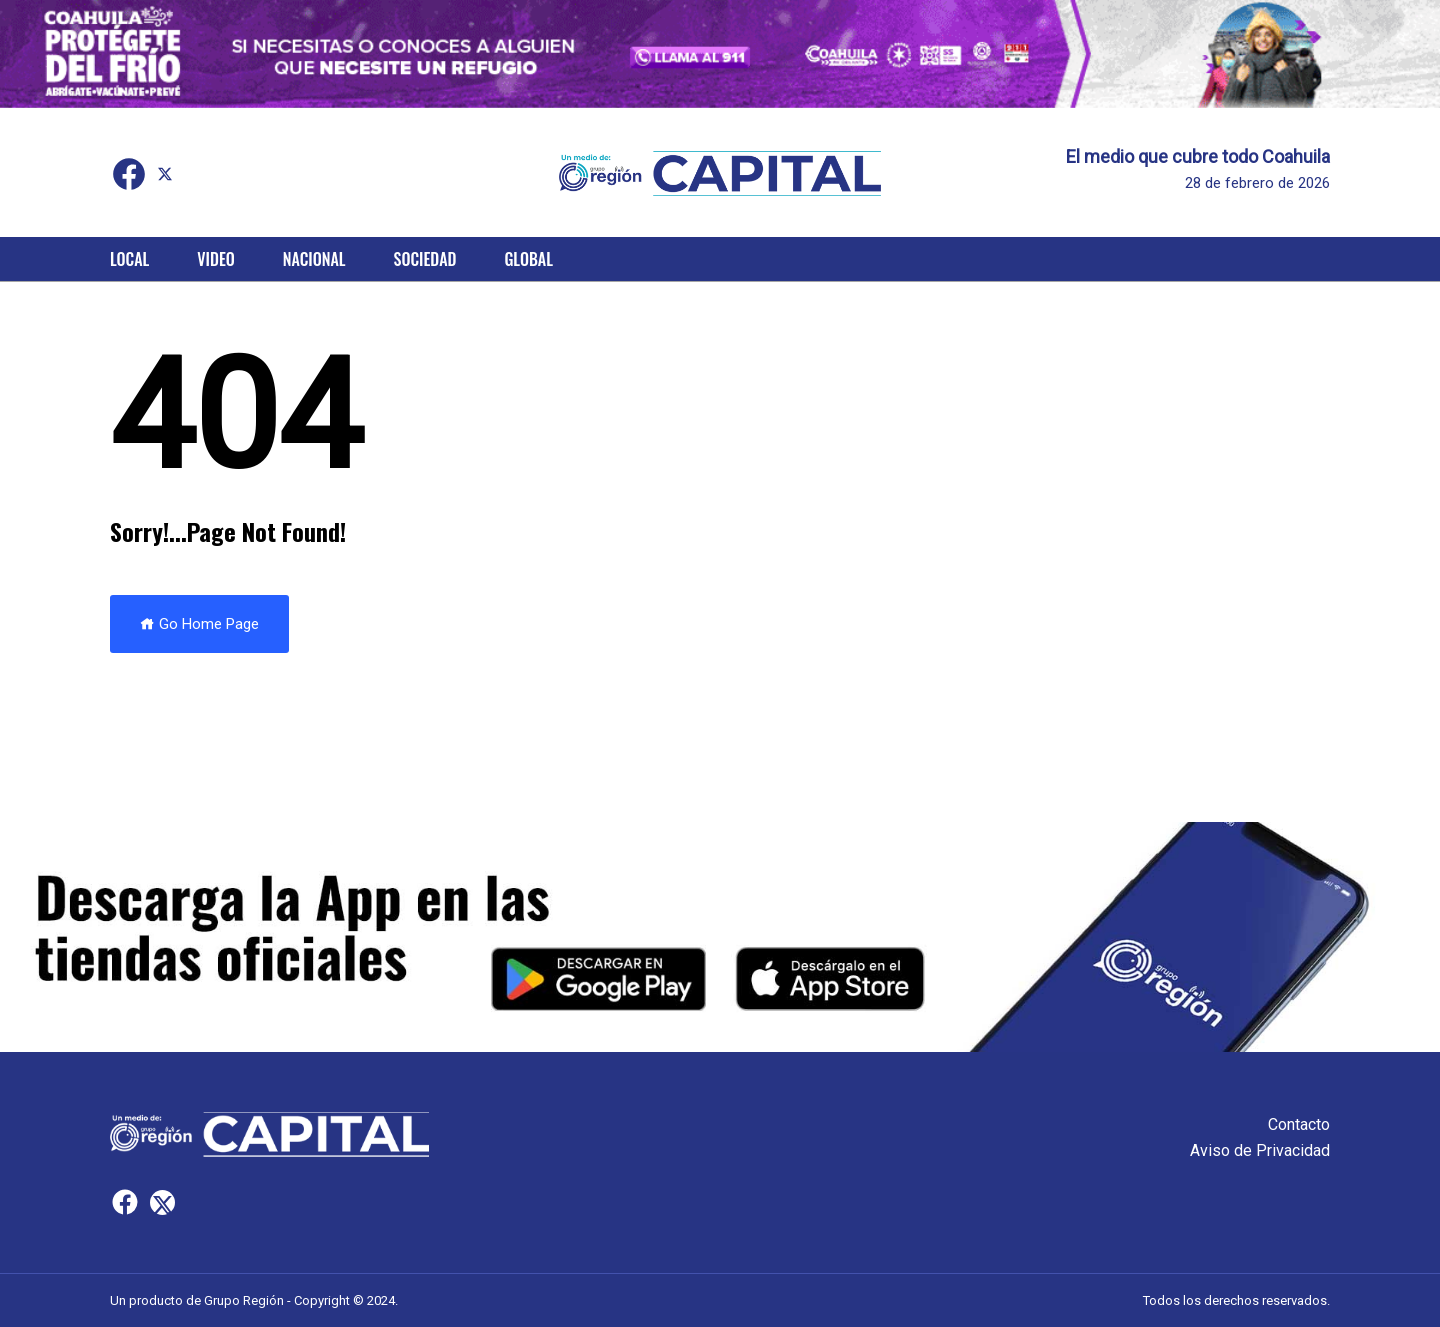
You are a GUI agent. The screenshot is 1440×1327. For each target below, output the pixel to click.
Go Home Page (199, 624)
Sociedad (425, 259)
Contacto (1299, 1124)
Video (215, 259)
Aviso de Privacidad (1260, 1150)
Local (129, 259)
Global (528, 259)
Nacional (314, 259)
